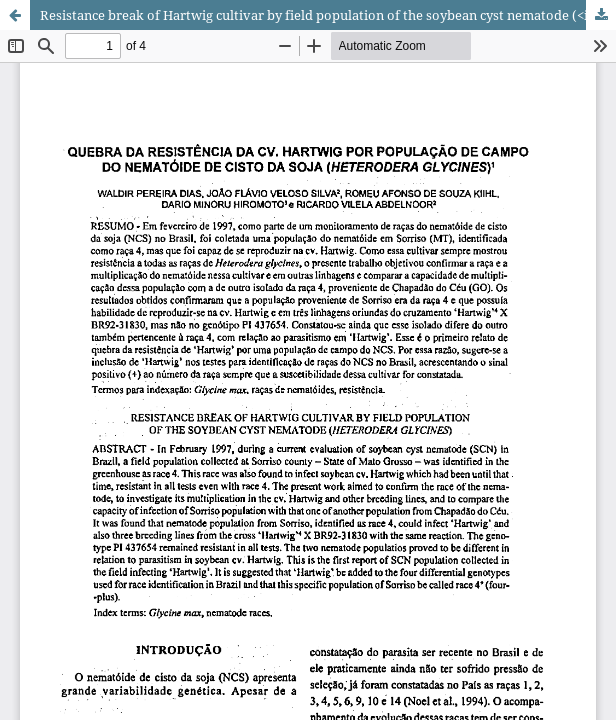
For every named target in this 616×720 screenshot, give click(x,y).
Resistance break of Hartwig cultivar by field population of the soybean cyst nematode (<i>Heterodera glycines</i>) (328, 15)
